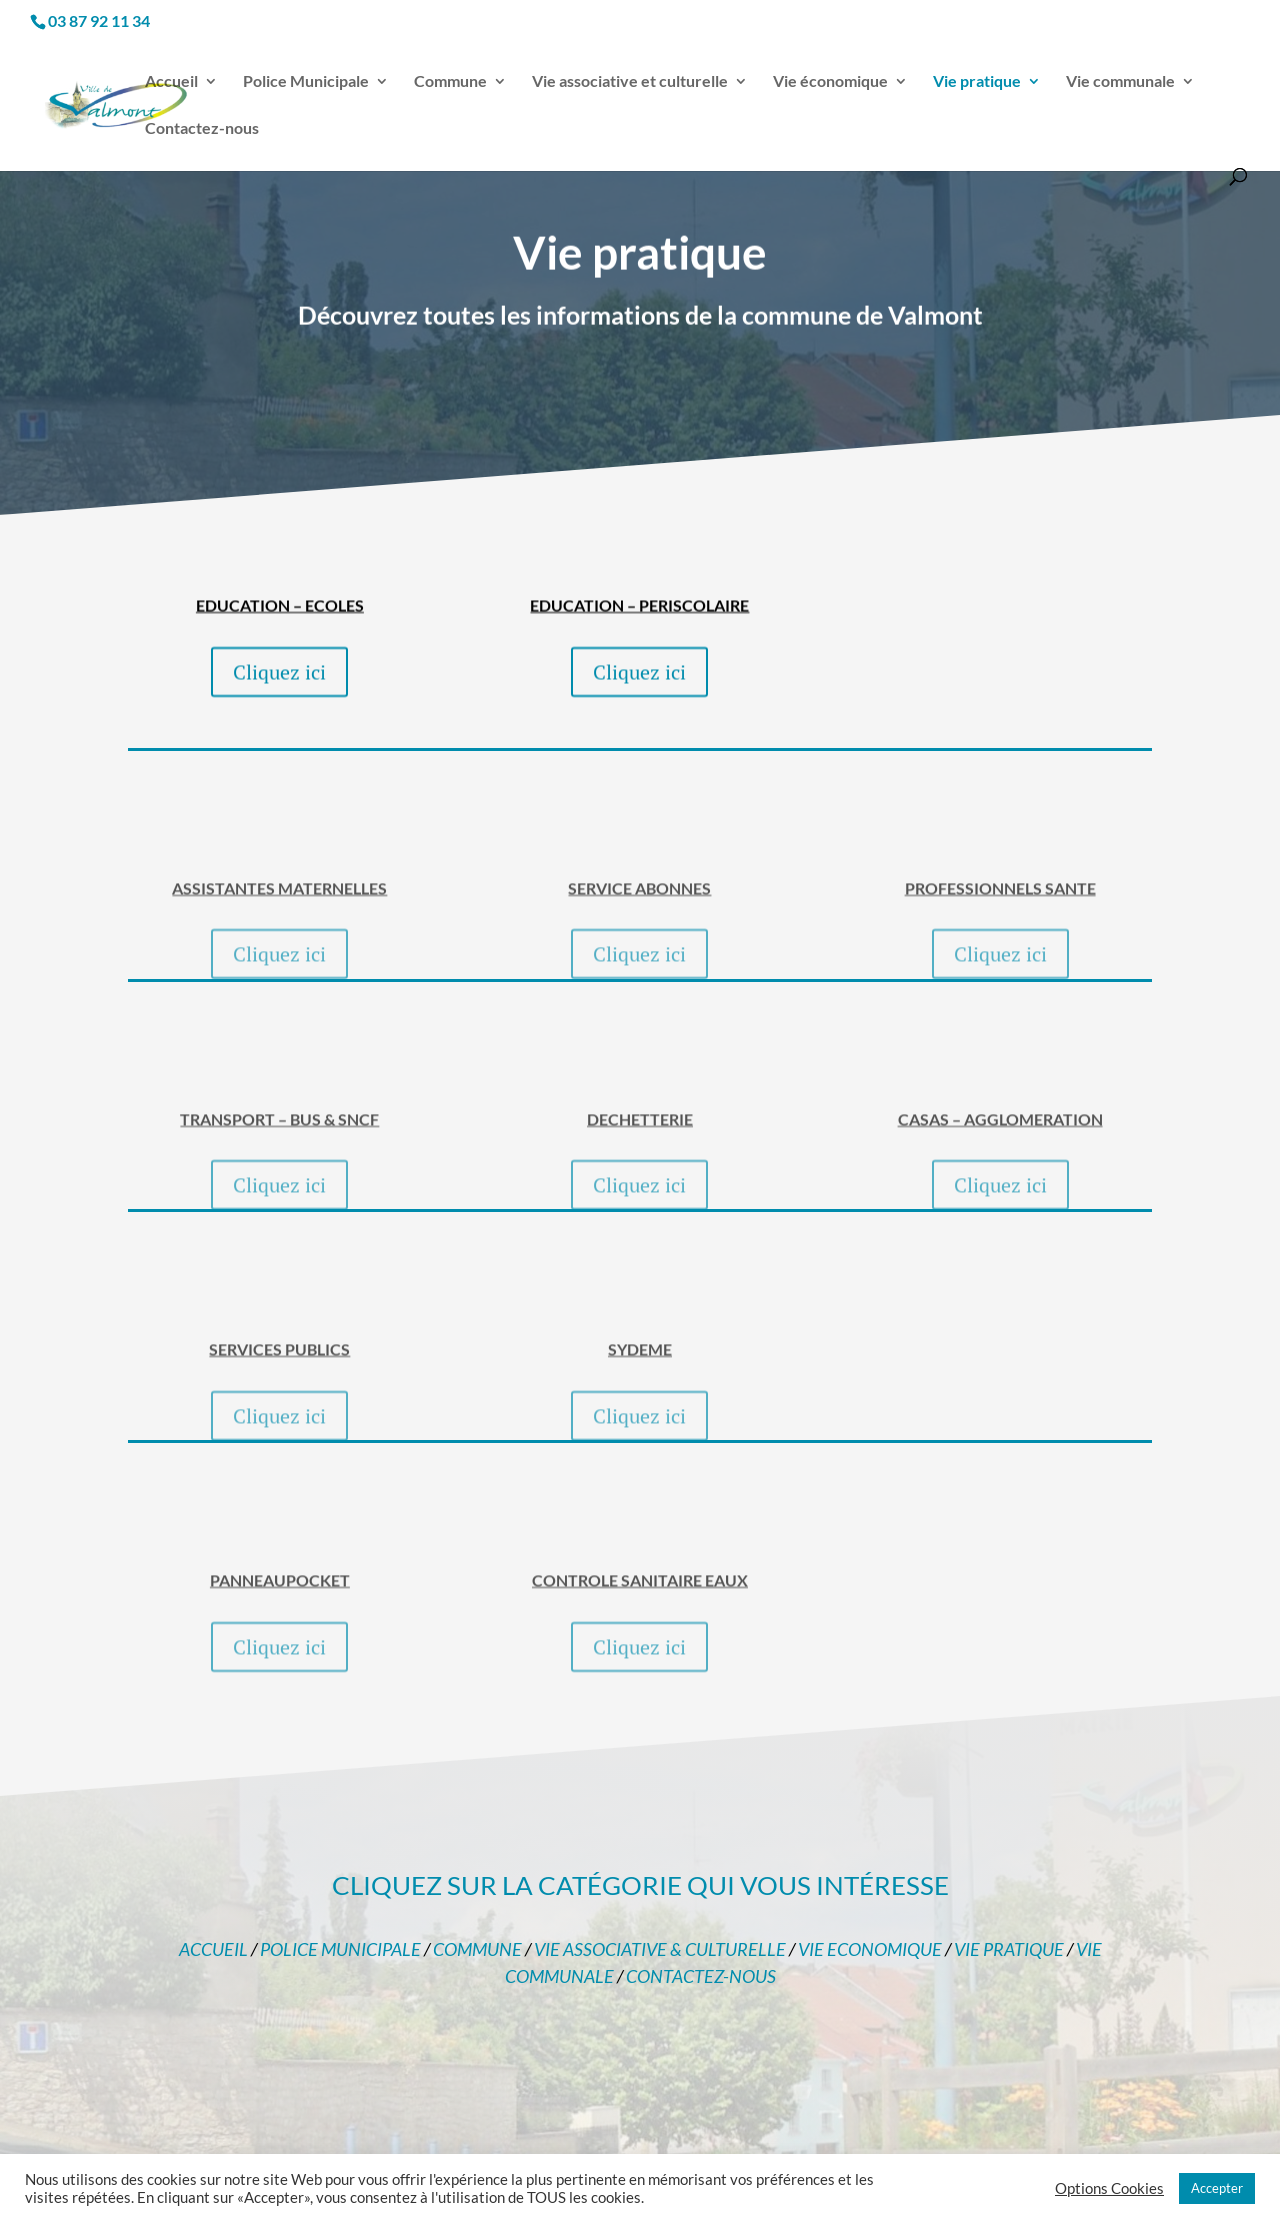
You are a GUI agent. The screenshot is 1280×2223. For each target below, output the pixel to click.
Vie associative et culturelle (630, 82)
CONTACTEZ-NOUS (701, 1976)
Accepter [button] (1217, 2188)
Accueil (171, 82)
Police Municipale (306, 82)
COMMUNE (477, 1949)
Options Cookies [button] (1109, 2188)
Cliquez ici (279, 707)
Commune (450, 82)
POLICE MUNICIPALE (340, 1949)
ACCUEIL (213, 1949)
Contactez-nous (202, 129)
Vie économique (830, 82)
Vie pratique (977, 82)
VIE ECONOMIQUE (870, 1949)
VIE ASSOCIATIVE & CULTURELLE (660, 1949)
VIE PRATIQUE (1009, 1949)
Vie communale (1120, 82)
